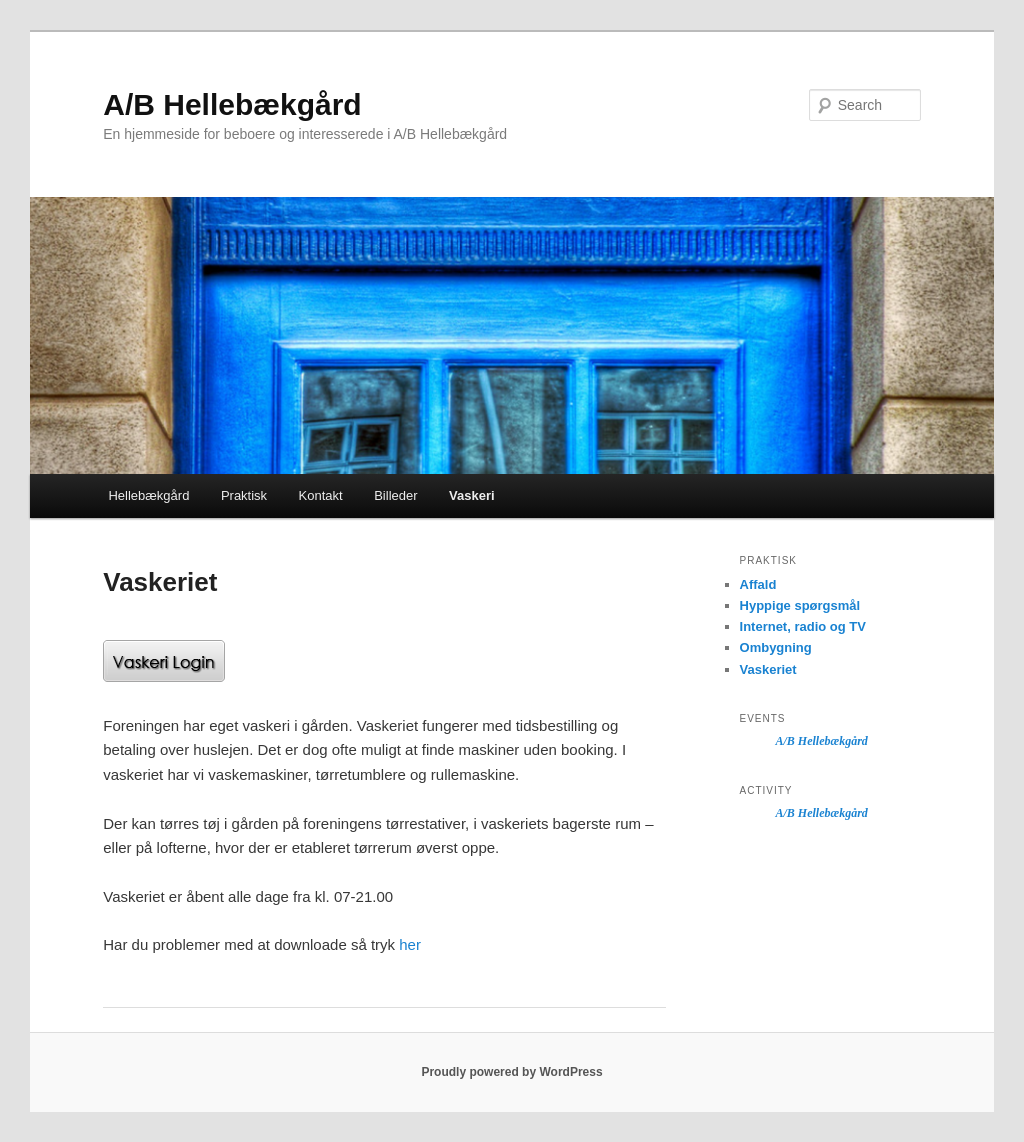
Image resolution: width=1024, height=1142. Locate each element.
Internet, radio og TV (803, 626)
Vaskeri (472, 495)
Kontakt (321, 495)
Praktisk (244, 495)
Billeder (395, 495)
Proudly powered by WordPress (511, 1072)
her (410, 944)
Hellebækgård (148, 495)
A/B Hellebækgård (232, 104)
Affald (758, 584)
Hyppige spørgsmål (800, 605)
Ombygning (776, 647)
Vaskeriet (768, 669)
